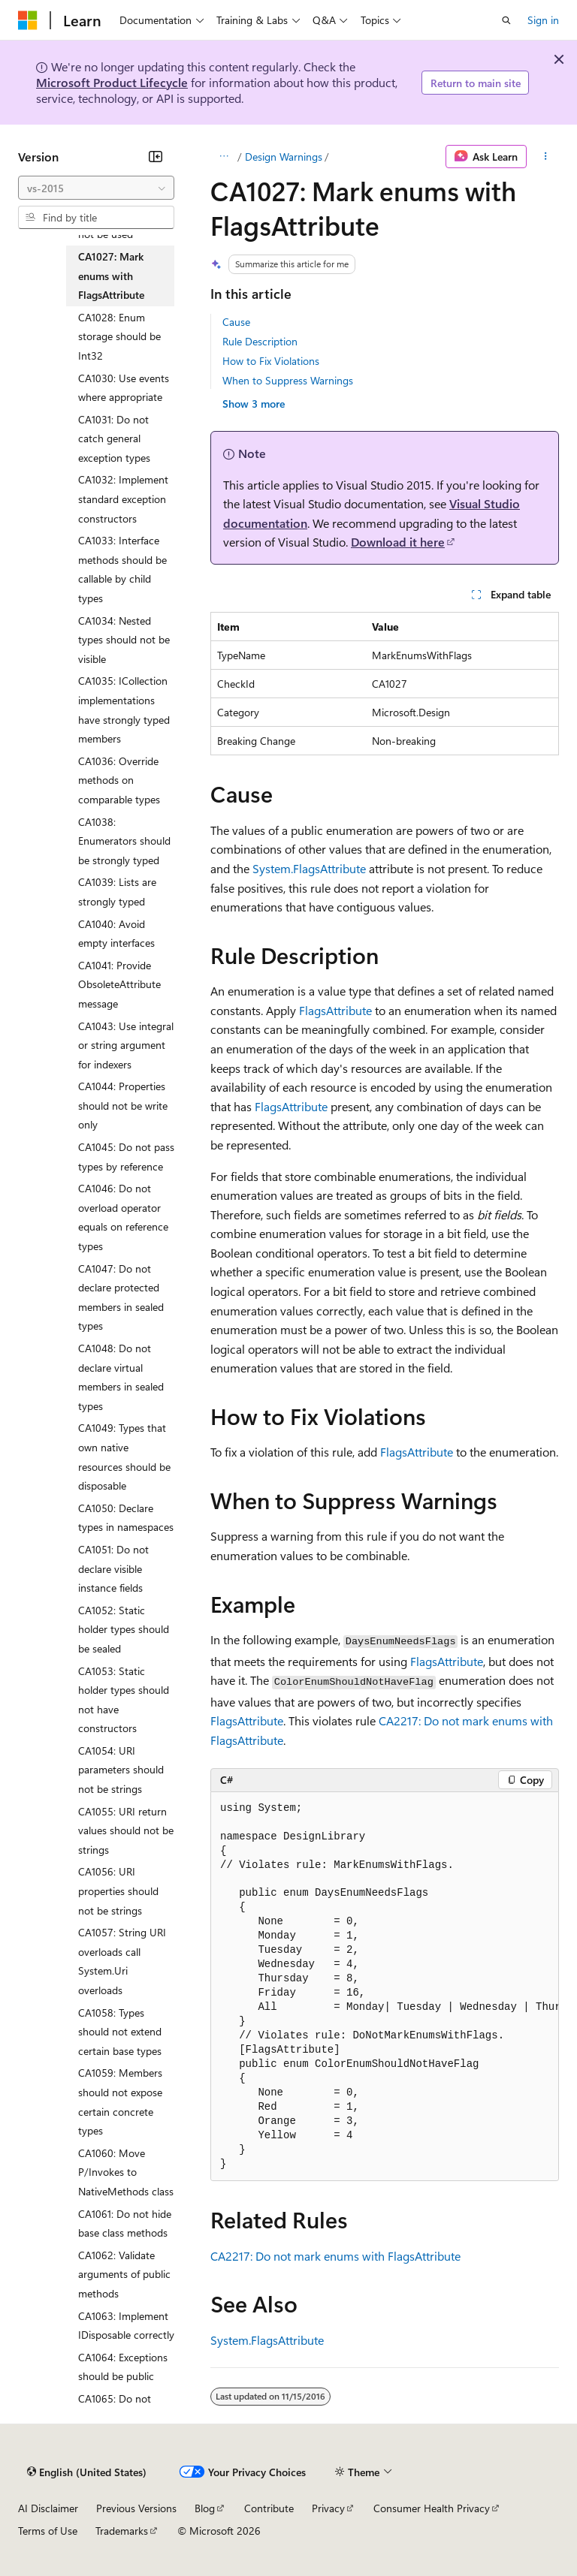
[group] (384, 1987)
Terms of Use (47, 2530)
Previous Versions (136, 2508)
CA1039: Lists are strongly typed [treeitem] (117, 891)
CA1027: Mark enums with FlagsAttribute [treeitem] (111, 275)
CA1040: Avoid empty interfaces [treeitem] (116, 934)
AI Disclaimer (48, 2508)
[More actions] (546, 157)
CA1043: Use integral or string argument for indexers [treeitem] (126, 1045)
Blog (205, 2508)
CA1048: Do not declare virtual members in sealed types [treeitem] (121, 1377)
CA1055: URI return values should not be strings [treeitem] (126, 1830)
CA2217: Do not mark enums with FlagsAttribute (335, 2256)
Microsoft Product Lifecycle (112, 82)
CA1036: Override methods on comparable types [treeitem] (119, 780)
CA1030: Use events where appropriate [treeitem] (123, 388)
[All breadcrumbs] (223, 157)
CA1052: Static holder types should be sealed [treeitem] (123, 1629)
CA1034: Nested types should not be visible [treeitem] (124, 639)
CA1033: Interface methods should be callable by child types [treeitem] (122, 569)
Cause (236, 322)
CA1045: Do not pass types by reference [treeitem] (126, 1157)
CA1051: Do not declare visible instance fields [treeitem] (113, 1568)
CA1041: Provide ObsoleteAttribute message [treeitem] (119, 984)
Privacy (328, 2508)
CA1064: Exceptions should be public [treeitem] (123, 2367)
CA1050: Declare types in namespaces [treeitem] (126, 1518)
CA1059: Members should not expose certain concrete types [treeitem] (120, 2101)
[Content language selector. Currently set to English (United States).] (87, 2472)
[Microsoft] (28, 20)
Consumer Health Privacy (431, 2508)
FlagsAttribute (335, 1010)
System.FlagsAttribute (309, 868)
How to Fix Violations (270, 361)
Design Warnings (283, 156)
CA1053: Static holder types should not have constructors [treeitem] (123, 1700)
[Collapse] (155, 156)
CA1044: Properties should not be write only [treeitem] (123, 1105)
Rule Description (260, 341)
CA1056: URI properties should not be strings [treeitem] (118, 1890)
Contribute (269, 2508)
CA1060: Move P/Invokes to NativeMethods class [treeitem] (126, 2172)
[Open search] (506, 20)
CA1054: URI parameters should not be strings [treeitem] (121, 1769)
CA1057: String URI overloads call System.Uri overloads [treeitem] (122, 1961)
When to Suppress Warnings (287, 380)
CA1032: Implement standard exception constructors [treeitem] (123, 498)
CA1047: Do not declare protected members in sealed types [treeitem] (121, 1297)
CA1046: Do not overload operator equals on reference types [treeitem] (123, 1217)
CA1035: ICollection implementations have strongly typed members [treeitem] (124, 709)
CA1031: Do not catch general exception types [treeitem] (114, 438)
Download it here (398, 542)
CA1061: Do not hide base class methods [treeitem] (124, 2223)
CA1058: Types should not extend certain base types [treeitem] (120, 2031)
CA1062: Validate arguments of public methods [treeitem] (124, 2274)
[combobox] (96, 188)
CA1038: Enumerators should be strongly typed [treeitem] (124, 841)
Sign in (543, 20)
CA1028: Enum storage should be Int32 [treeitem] (119, 336)
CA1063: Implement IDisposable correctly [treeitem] (126, 2326)
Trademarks (121, 2530)
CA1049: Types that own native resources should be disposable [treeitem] (124, 1457)
